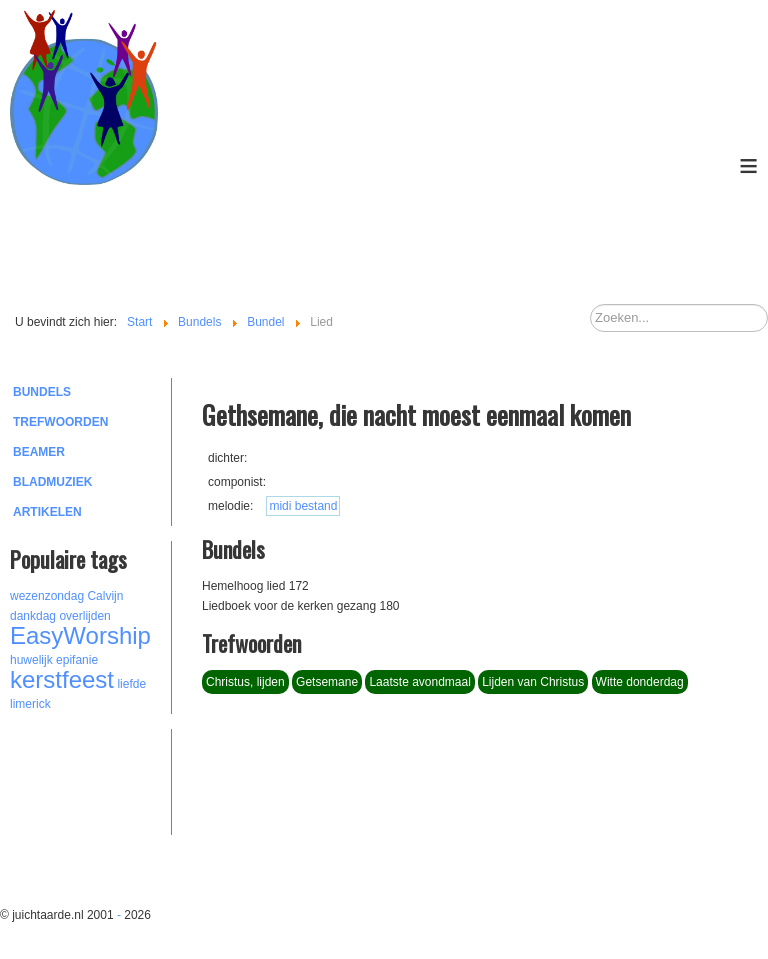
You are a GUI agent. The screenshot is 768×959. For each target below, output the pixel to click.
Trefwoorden (60, 422)
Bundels (42, 392)
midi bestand (303, 506)
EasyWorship (80, 635)
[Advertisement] (120, 779)
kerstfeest (62, 679)
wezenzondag (47, 596)
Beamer (39, 452)
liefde (131, 684)
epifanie (77, 660)
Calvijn (105, 596)
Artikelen (47, 512)
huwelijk (31, 660)
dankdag (33, 616)
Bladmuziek (52, 482)
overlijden (84, 616)
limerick (30, 704)
